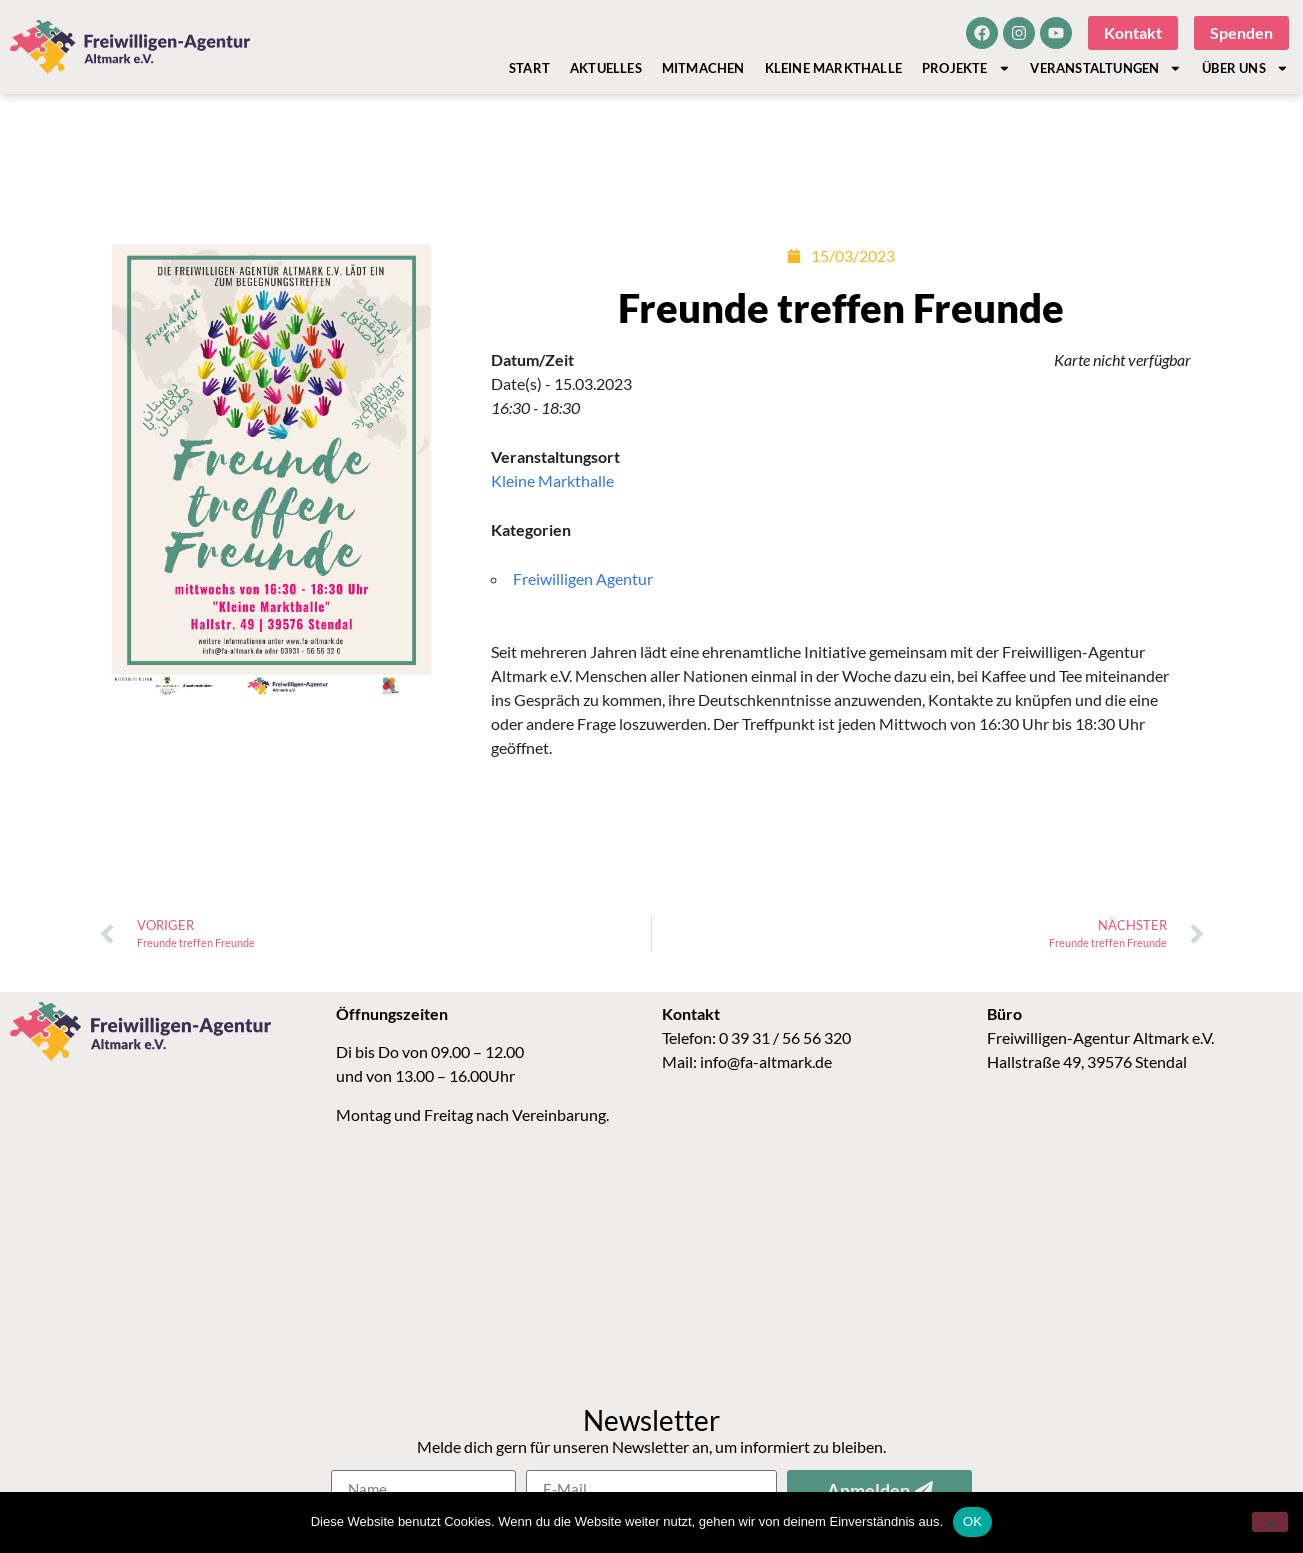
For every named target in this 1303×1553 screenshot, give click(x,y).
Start (529, 68)
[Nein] (1270, 1522)
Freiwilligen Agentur (583, 578)
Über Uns (1245, 68)
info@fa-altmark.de (766, 1061)
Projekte (966, 68)
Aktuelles (606, 68)
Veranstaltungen (1106, 68)
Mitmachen (703, 68)
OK (972, 1521)
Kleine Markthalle (833, 68)
